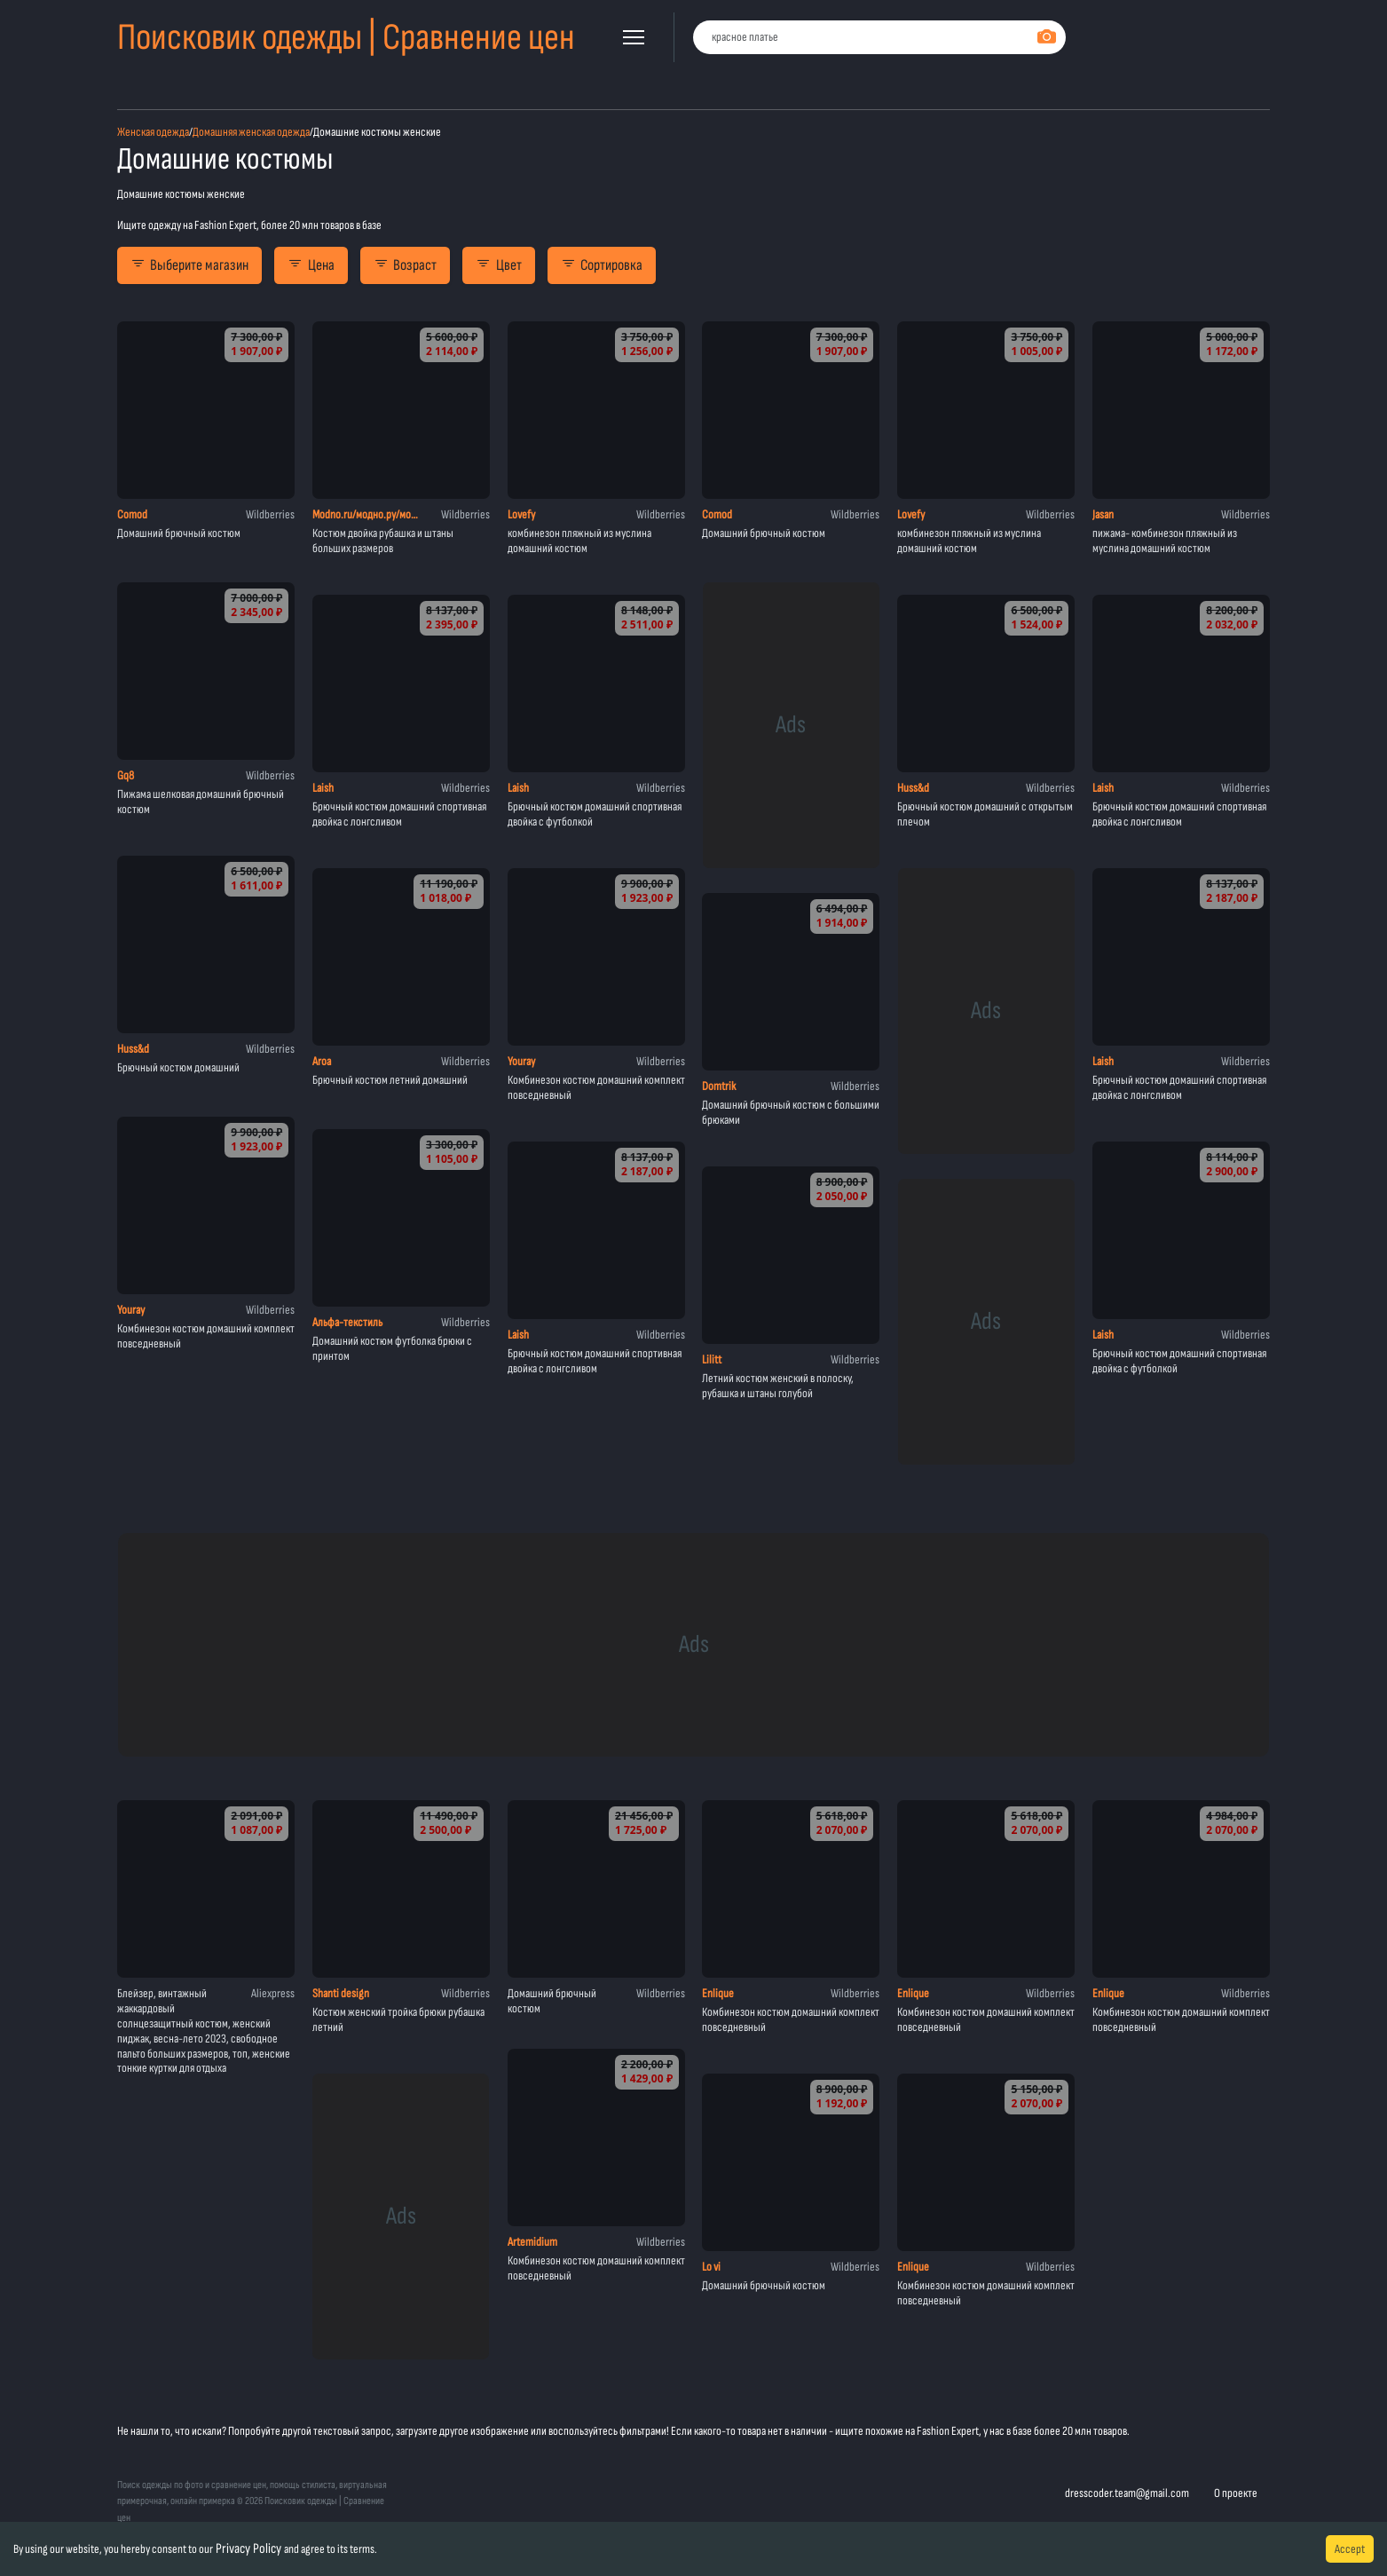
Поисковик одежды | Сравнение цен (346, 37)
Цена (311, 265)
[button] (633, 37)
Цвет (498, 265)
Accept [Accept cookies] (1350, 2548)
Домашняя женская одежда (251, 131)
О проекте (1235, 2493)
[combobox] (879, 37)
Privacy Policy (248, 2548)
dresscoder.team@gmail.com (1127, 2493)
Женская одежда (153, 131)
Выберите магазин (189, 265)
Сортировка (601, 265)
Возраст (405, 265)
